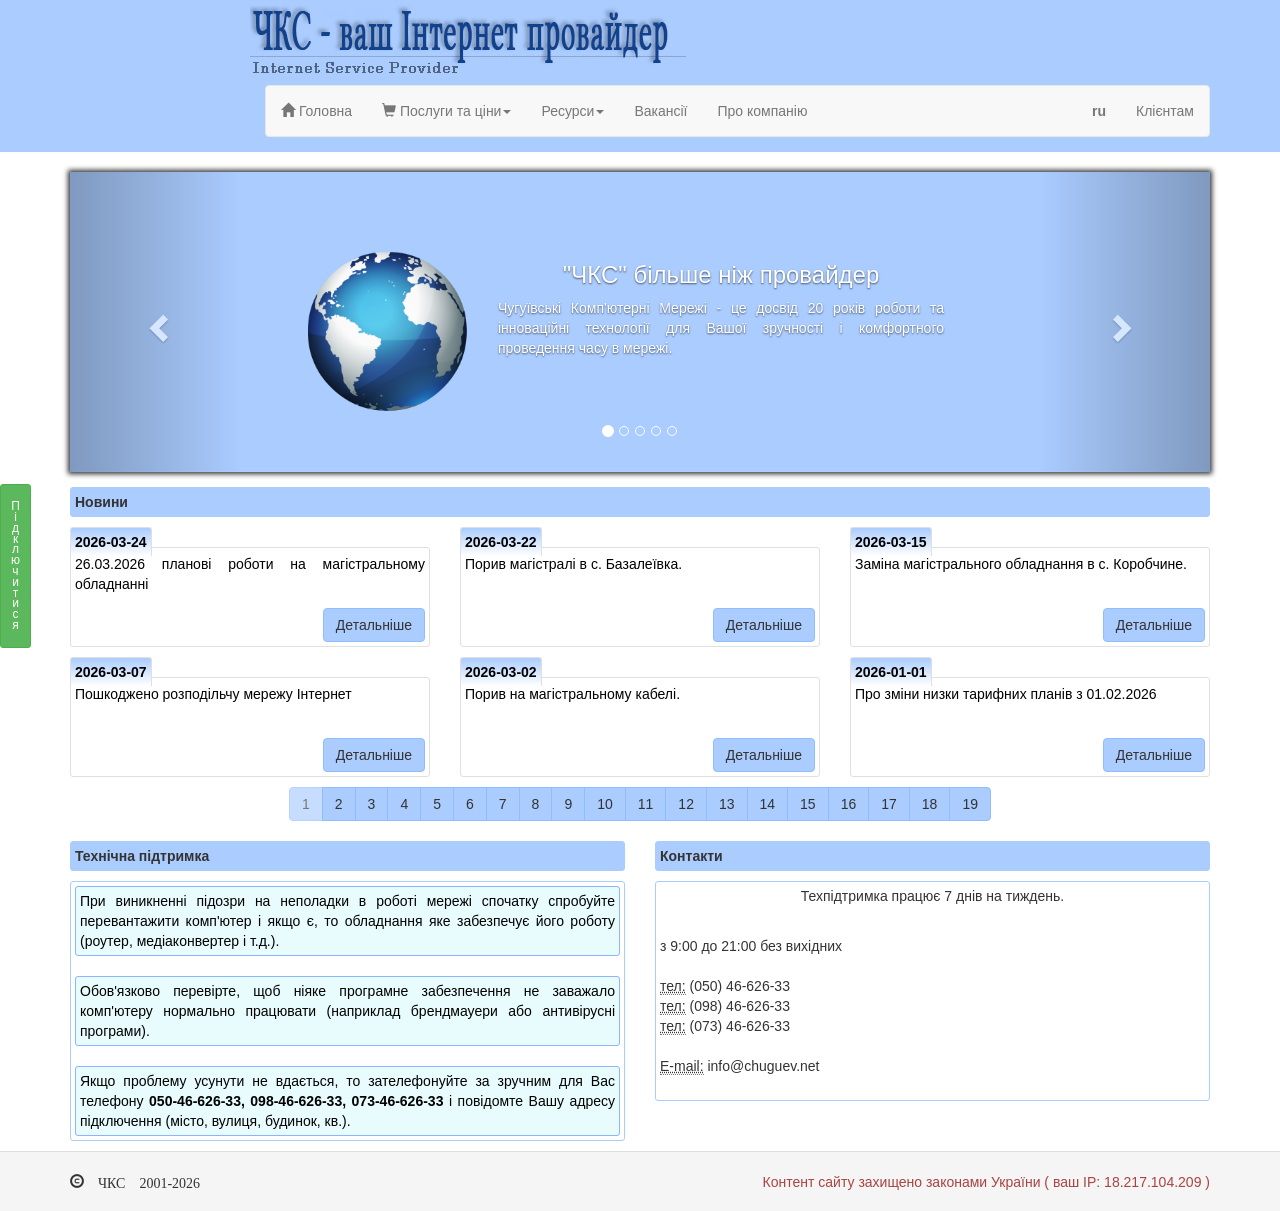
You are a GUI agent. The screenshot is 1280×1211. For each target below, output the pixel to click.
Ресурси (572, 111)
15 (808, 804)
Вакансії (660, 111)
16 (849, 804)
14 (768, 804)
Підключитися (15, 571)
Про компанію (762, 111)
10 (605, 804)
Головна (316, 111)
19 (970, 804)
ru (1099, 111)
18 (930, 804)
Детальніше (374, 625)
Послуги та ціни (446, 111)
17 (889, 804)
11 (646, 804)
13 (727, 804)
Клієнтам (1165, 111)
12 (686, 804)
